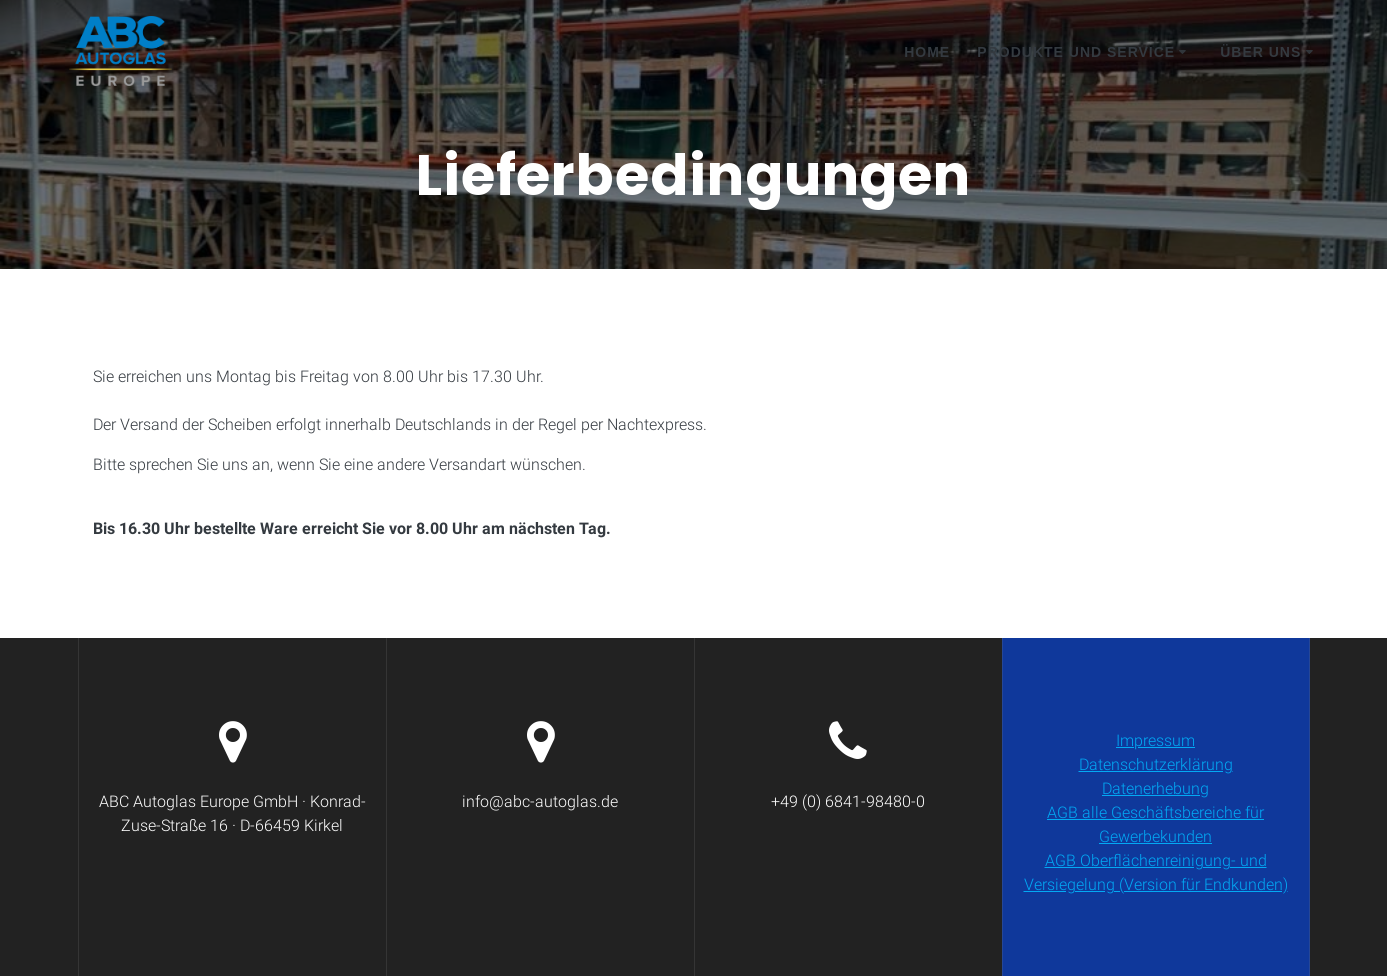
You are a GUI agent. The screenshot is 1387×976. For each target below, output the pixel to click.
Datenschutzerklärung (1156, 764)
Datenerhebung (1155, 788)
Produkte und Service (1076, 52)
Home (927, 52)
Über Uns (1260, 52)
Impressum (1155, 740)
